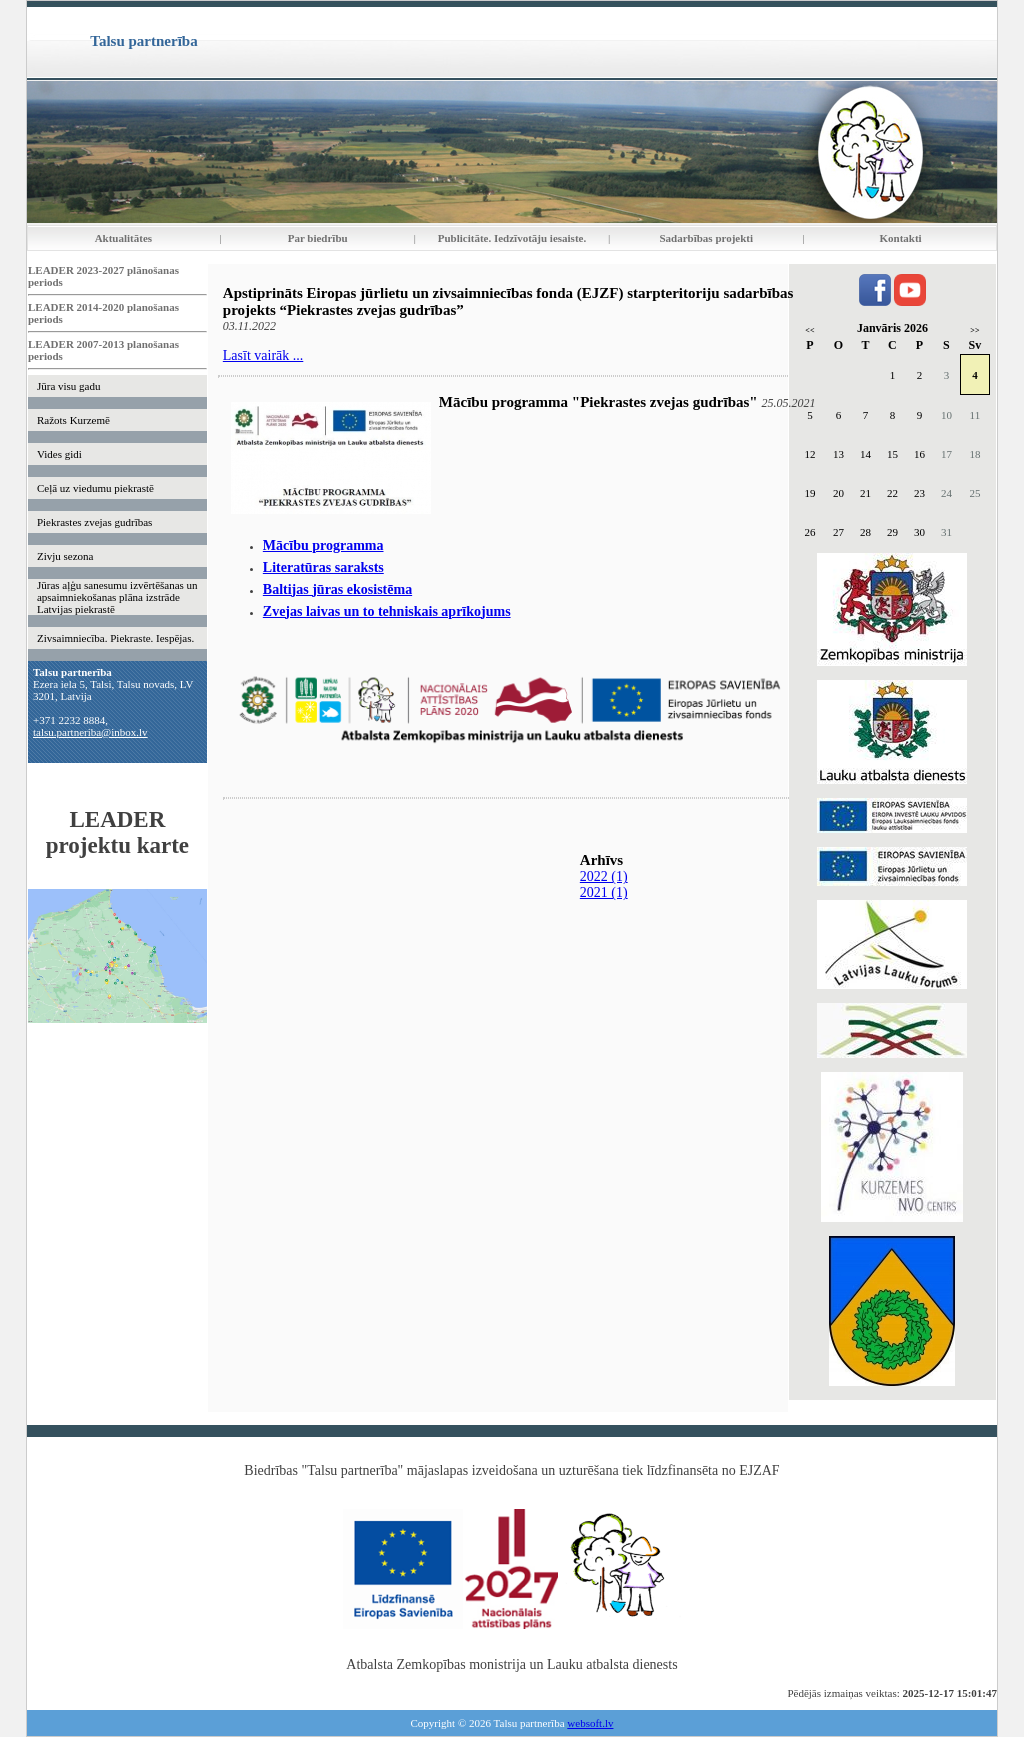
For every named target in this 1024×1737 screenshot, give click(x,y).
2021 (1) (604, 892)
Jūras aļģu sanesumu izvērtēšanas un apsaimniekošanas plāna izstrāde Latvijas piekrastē (117, 597)
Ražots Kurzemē (73, 420)
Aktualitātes (123, 238)
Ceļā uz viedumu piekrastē (95, 488)
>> (974, 330)
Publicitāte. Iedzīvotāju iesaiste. (512, 238)
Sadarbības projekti (706, 238)
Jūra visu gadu (69, 386)
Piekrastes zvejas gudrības (94, 522)
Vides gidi (59, 454)
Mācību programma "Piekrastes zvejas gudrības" (598, 402)
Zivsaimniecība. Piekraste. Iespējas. (115, 638)
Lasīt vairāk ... (263, 355)
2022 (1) (604, 876)
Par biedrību (318, 238)
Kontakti (901, 238)
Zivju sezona (65, 556)
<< (809, 330)
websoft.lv (590, 1723)
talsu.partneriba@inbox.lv (90, 732)
